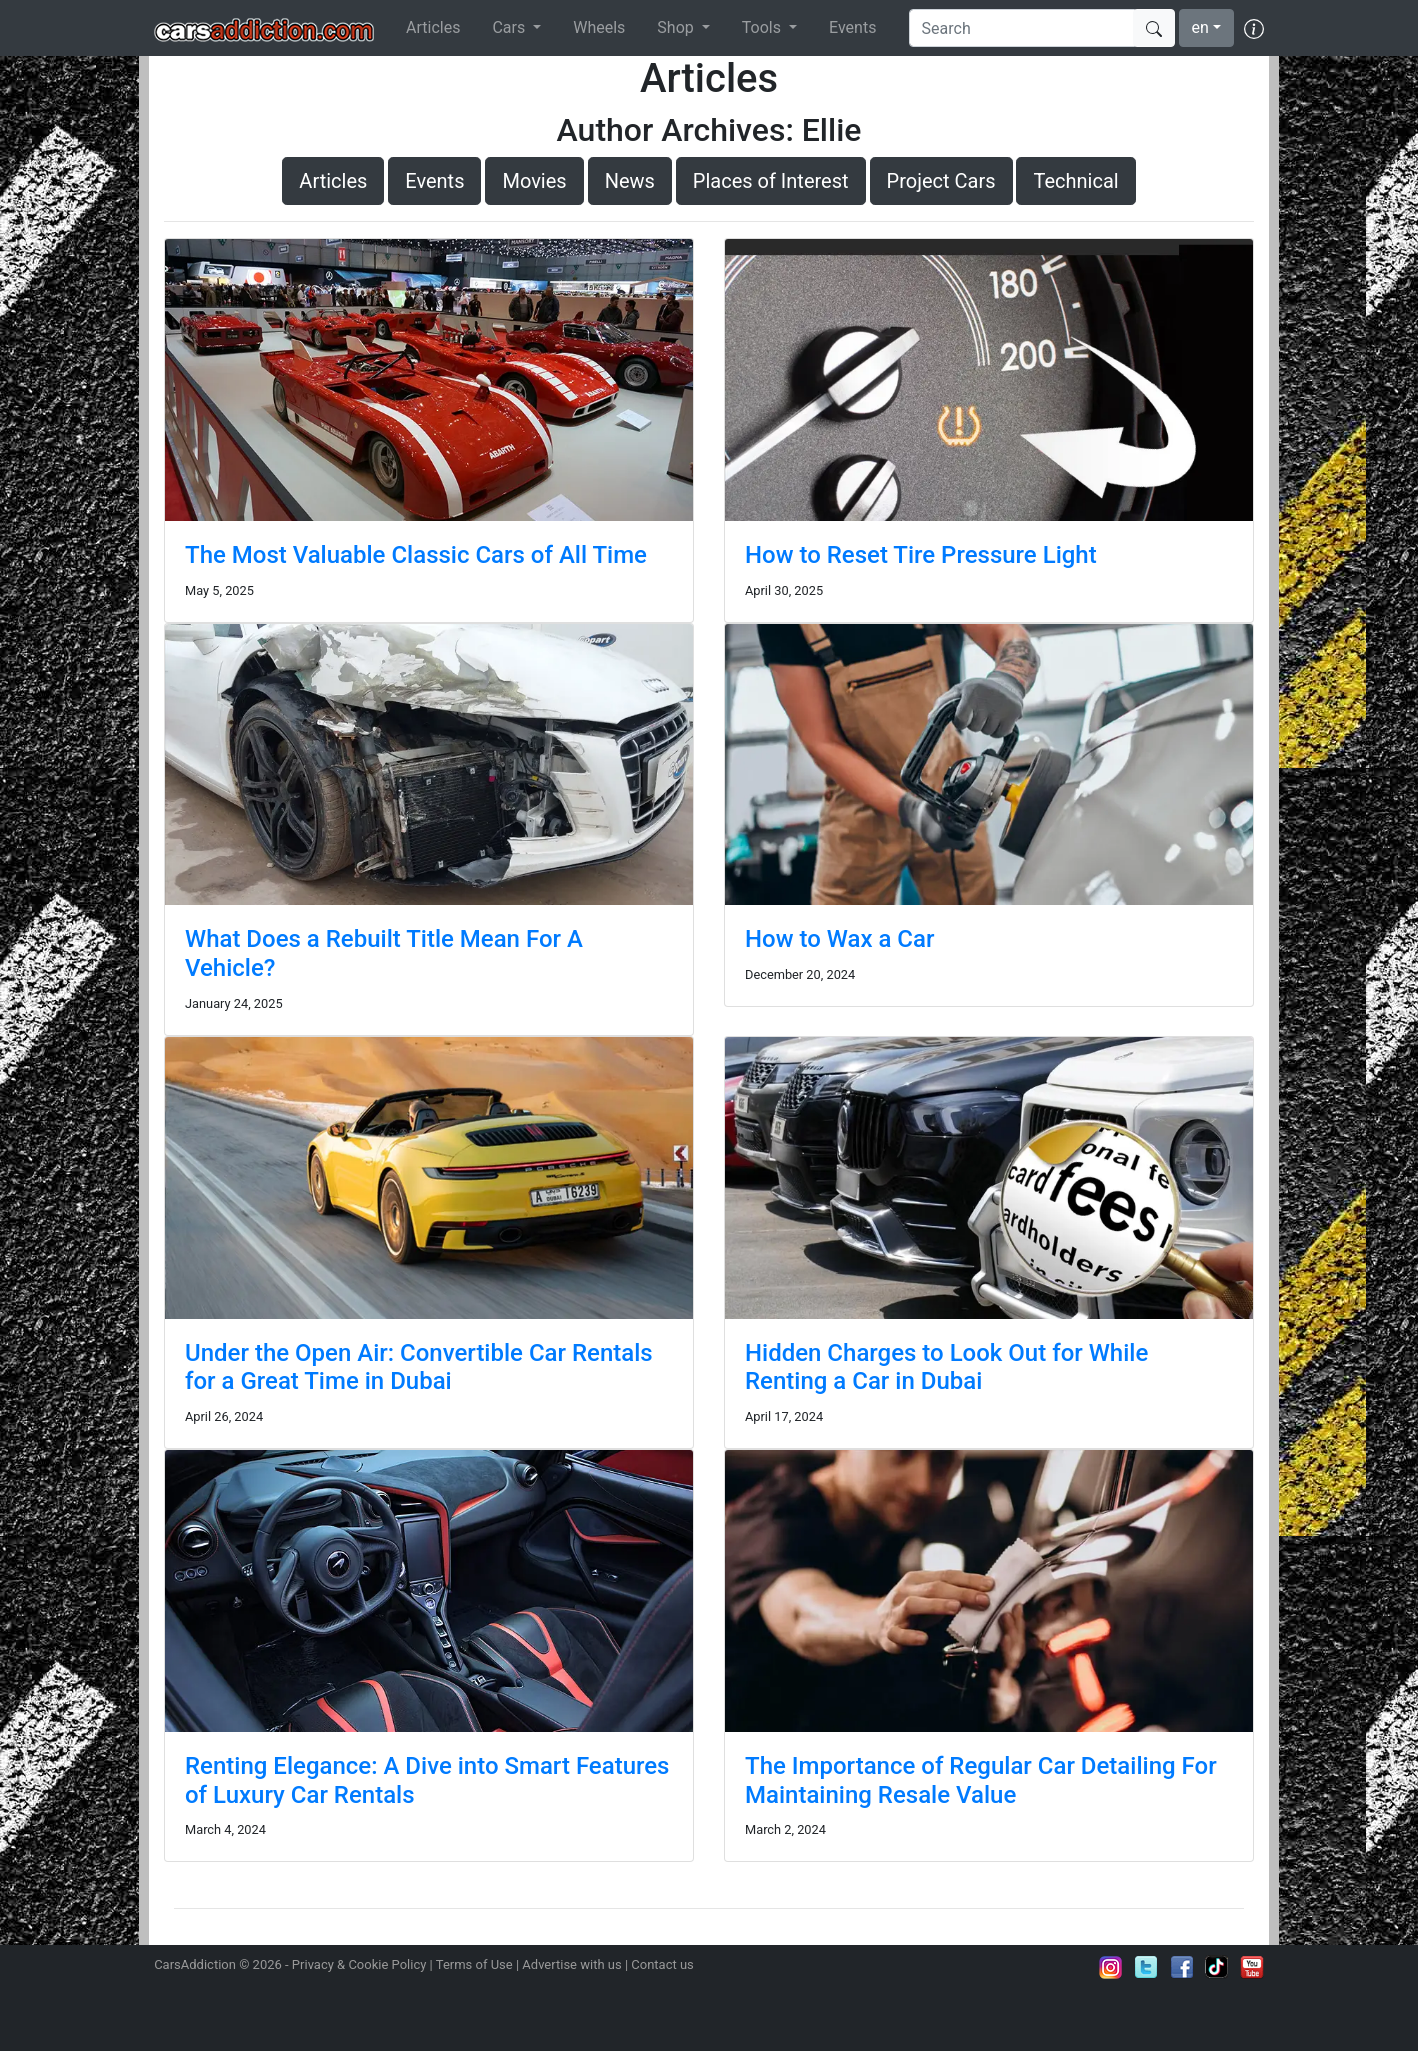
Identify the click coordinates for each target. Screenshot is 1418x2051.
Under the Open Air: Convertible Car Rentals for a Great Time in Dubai (419, 1367)
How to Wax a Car (839, 939)
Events (852, 27)
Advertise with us (571, 1964)
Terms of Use (474, 1964)
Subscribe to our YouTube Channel (1252, 1967)
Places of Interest (771, 181)
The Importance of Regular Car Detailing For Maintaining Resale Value (981, 1780)
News (630, 181)
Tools (763, 27)
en (1200, 27)
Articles (433, 27)
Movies (534, 181)
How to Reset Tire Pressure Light (921, 555)
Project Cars (941, 181)
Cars (510, 27)
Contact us (662, 1964)
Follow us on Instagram (1111, 1967)
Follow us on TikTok (1217, 1967)
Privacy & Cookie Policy (359, 1964)
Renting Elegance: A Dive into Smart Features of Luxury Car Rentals (427, 1780)
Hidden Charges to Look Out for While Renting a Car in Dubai (946, 1367)
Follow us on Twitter (1146, 1967)
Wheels (599, 27)
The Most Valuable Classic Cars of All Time (416, 555)
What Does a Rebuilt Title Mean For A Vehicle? (384, 953)
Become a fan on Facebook (1182, 1967)
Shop (677, 27)
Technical (1075, 181)
